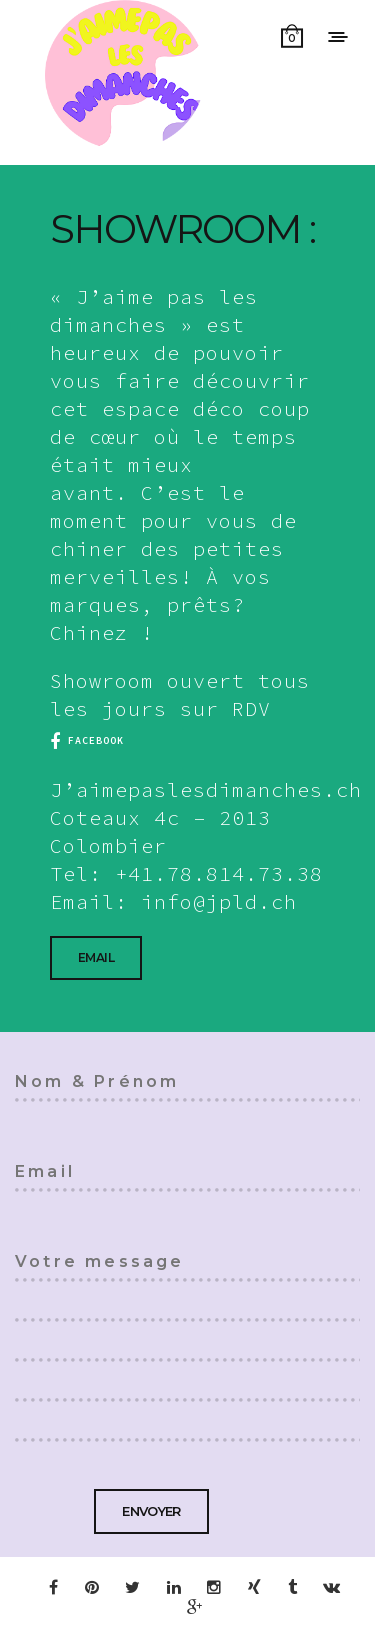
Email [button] (96, 957)
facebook (87, 740)
